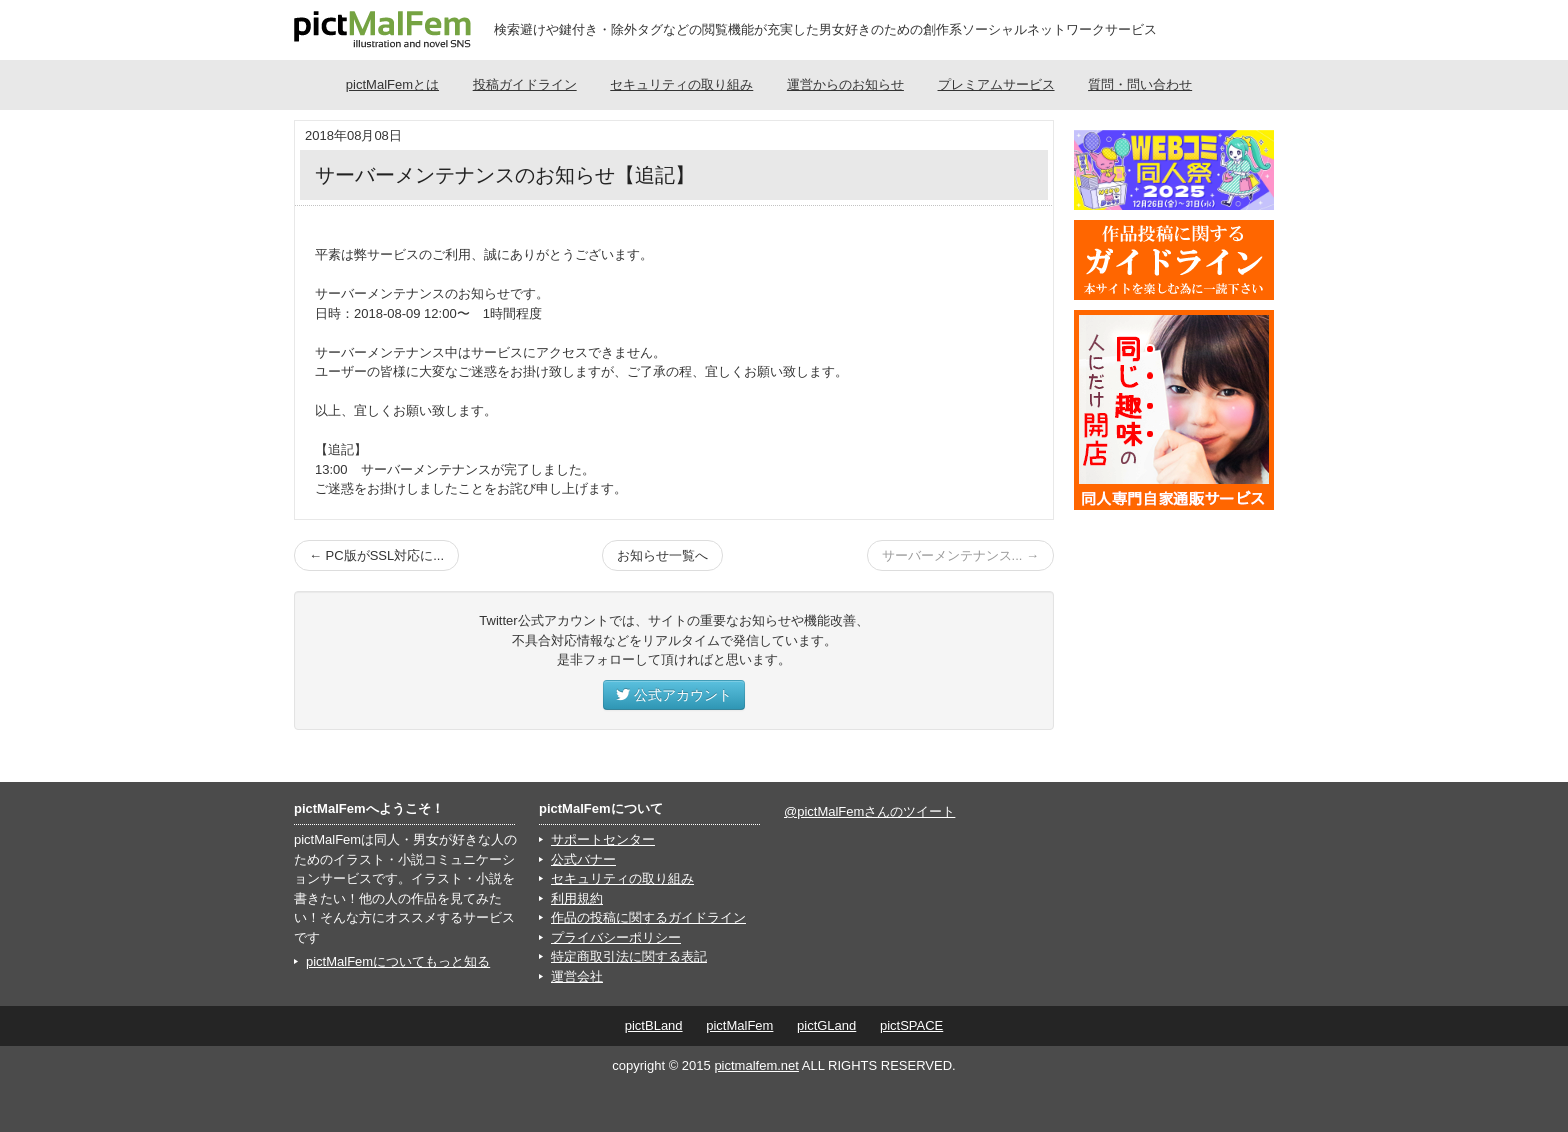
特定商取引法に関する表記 (629, 956)
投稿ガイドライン (525, 84)
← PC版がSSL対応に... (376, 555)
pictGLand (826, 1025)
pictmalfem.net (756, 1065)
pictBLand (654, 1025)
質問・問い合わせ (1140, 84)
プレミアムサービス (996, 84)
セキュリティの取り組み (681, 84)
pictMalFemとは (392, 84)
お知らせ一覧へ (662, 555)
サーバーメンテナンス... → (960, 555)
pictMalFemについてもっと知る (398, 961)
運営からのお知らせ (845, 84)
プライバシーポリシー (616, 937)
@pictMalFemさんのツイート (869, 811)
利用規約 (577, 898)
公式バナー (583, 859)
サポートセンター (603, 839)
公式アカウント (674, 695)
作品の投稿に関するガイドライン (648, 917)
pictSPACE (911, 1025)
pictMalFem (739, 1025)
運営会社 (577, 976)
